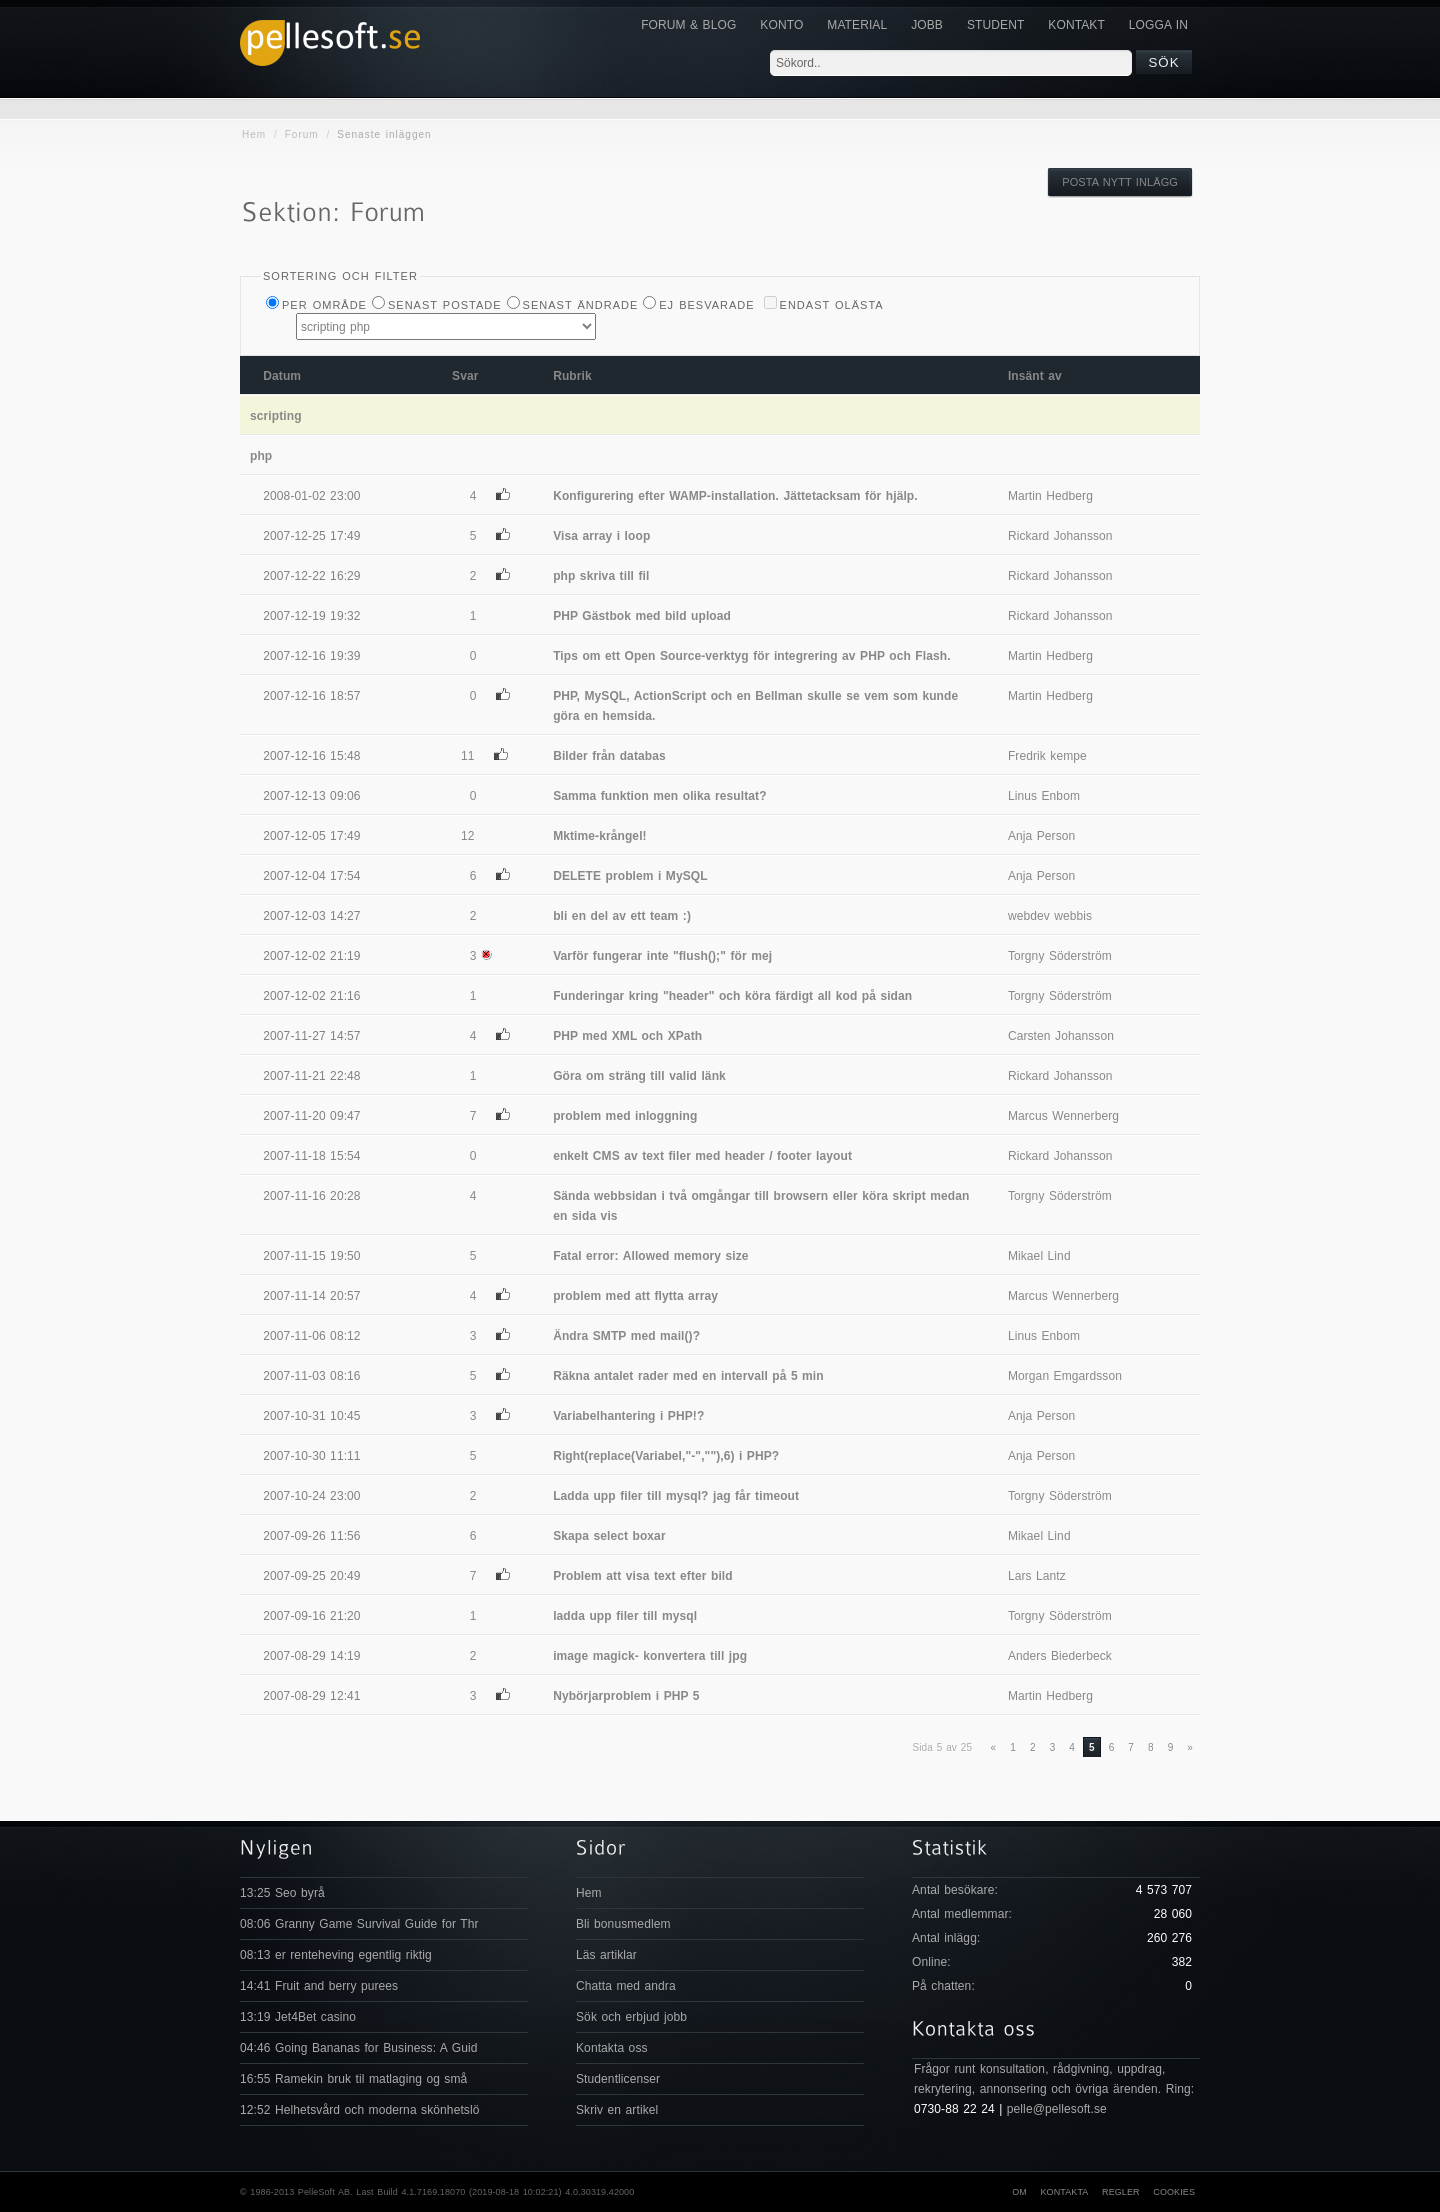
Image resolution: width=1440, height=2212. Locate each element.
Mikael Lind (1039, 1256)
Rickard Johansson (1060, 536)
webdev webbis (1050, 916)
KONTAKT (1076, 25)
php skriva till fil (601, 576)
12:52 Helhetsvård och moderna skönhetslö (359, 2110)
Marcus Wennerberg (1063, 1116)
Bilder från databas (609, 756)
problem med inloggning (625, 1116)
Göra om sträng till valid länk (639, 1076)
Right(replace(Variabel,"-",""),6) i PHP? (666, 1456)
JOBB (927, 25)
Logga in (1158, 25)
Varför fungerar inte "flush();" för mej (662, 956)
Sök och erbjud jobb (631, 2017)
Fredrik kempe (1047, 756)
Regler (1121, 2192)
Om (1019, 2192)
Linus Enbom (1044, 796)
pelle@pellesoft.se (1057, 2109)
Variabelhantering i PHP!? (628, 1416)
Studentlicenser (618, 2079)
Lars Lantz (1037, 1576)
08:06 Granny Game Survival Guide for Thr (359, 1924)
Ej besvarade (706, 305)
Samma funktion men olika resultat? (659, 796)
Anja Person (1041, 836)
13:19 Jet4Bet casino (298, 2017)
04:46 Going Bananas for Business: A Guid (358, 2048)
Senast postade (445, 305)
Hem (254, 134)
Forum (302, 134)
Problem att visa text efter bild (643, 1576)
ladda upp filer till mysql (625, 1616)
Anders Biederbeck (1060, 1656)
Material (857, 25)
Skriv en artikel (617, 2110)
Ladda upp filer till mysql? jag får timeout (676, 1496)
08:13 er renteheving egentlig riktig (336, 1955)
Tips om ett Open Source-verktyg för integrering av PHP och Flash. (751, 656)
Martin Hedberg (1050, 496)
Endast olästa (832, 305)
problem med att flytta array (635, 1296)
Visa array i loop (601, 536)
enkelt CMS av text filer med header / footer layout (702, 1156)
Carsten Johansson (1061, 1036)
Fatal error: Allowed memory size (650, 1256)
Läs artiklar (606, 1955)
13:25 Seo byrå (282, 1893)
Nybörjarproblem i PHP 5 (626, 1696)
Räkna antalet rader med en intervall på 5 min (688, 1376)
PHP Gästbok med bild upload (642, 616)
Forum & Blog (688, 25)
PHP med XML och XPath (627, 1036)
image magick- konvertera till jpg (650, 1656)
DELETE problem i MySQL (630, 876)
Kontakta (1064, 2192)
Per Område (324, 305)
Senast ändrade (581, 305)
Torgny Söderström (1060, 956)
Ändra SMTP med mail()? (626, 1336)
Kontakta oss (612, 2048)
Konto (781, 25)
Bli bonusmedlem (623, 1924)
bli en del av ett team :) (622, 916)
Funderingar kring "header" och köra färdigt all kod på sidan (732, 996)
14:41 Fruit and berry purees (319, 1986)
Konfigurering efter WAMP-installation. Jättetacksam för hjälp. (735, 496)
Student (995, 25)
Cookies (1174, 2192)
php (261, 456)
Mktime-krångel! (600, 836)
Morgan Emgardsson (1065, 1376)
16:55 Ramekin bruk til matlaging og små (353, 2079)
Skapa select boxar (609, 1536)
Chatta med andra (626, 1986)
